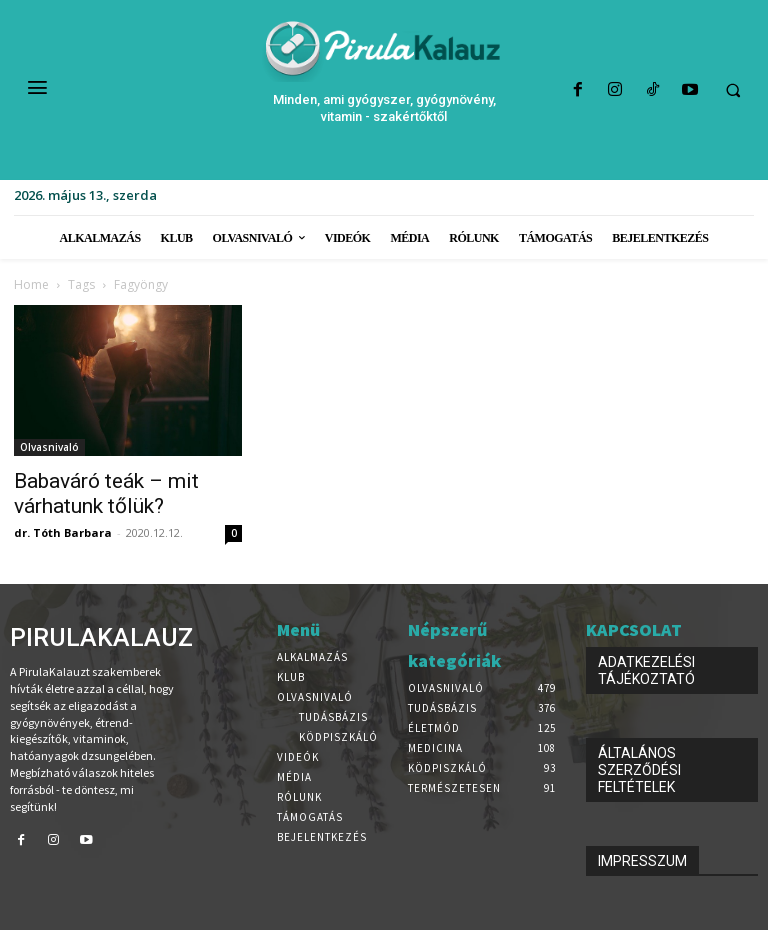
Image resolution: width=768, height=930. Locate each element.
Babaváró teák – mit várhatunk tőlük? (106, 493)
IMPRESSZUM (642, 861)
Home (31, 284)
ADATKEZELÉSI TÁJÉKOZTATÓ (646, 670)
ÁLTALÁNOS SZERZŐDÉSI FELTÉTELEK (639, 770)
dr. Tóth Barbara (63, 532)
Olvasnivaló (49, 447)
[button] (733, 91)
